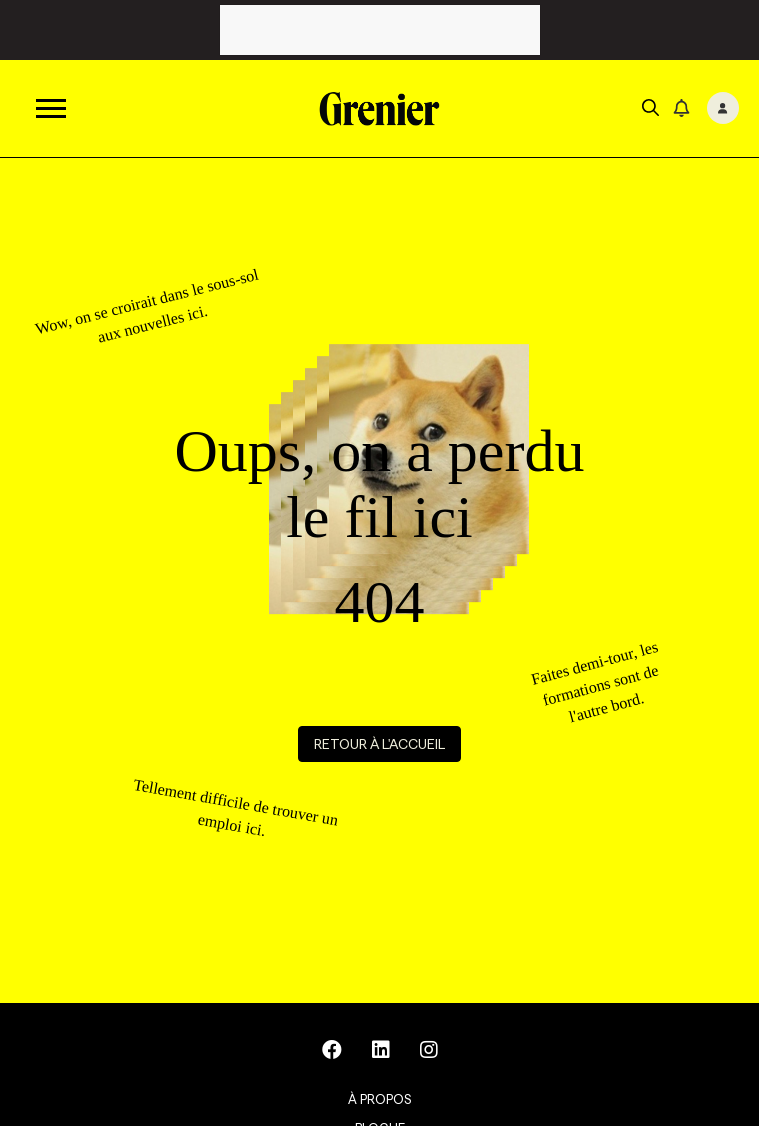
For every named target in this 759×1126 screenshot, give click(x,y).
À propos (379, 1099)
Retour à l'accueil (379, 744)
